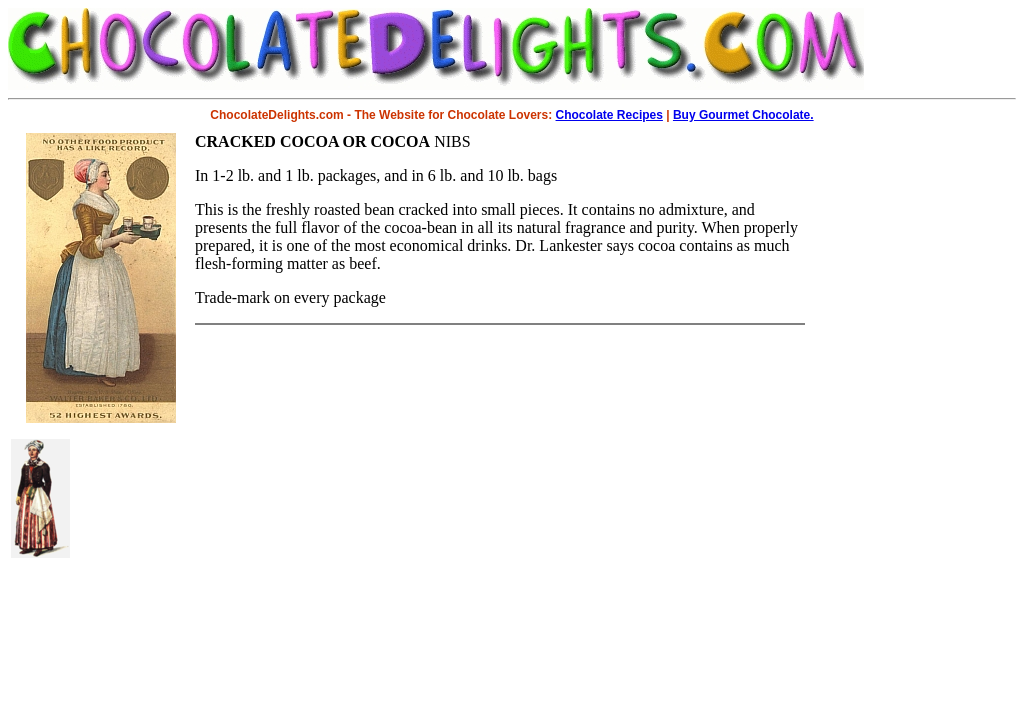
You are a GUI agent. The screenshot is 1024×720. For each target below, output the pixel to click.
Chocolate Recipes (609, 115)
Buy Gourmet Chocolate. (743, 115)
